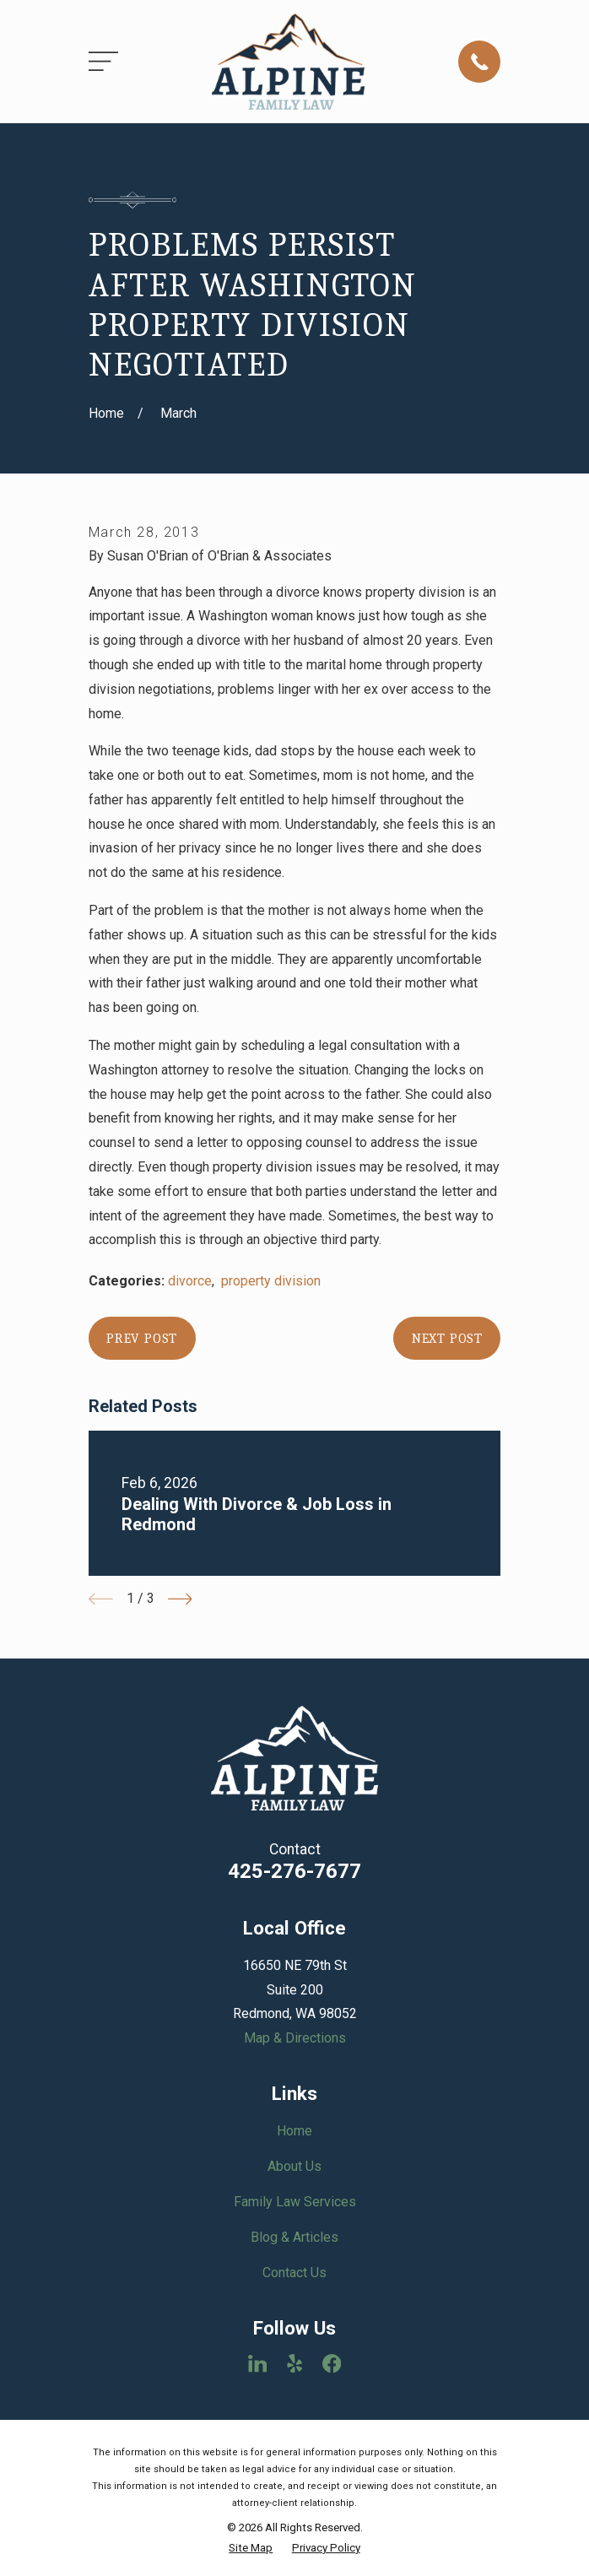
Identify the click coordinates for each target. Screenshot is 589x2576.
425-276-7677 (294, 1871)
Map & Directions (295, 2038)
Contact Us (294, 2273)
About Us (294, 2166)
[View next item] (180, 1599)
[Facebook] (331, 2363)
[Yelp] (294, 2363)
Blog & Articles (294, 2237)
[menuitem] (251, 2548)
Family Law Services (295, 2202)
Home (294, 2131)
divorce (190, 1281)
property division (271, 1281)
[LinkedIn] (257, 2363)
